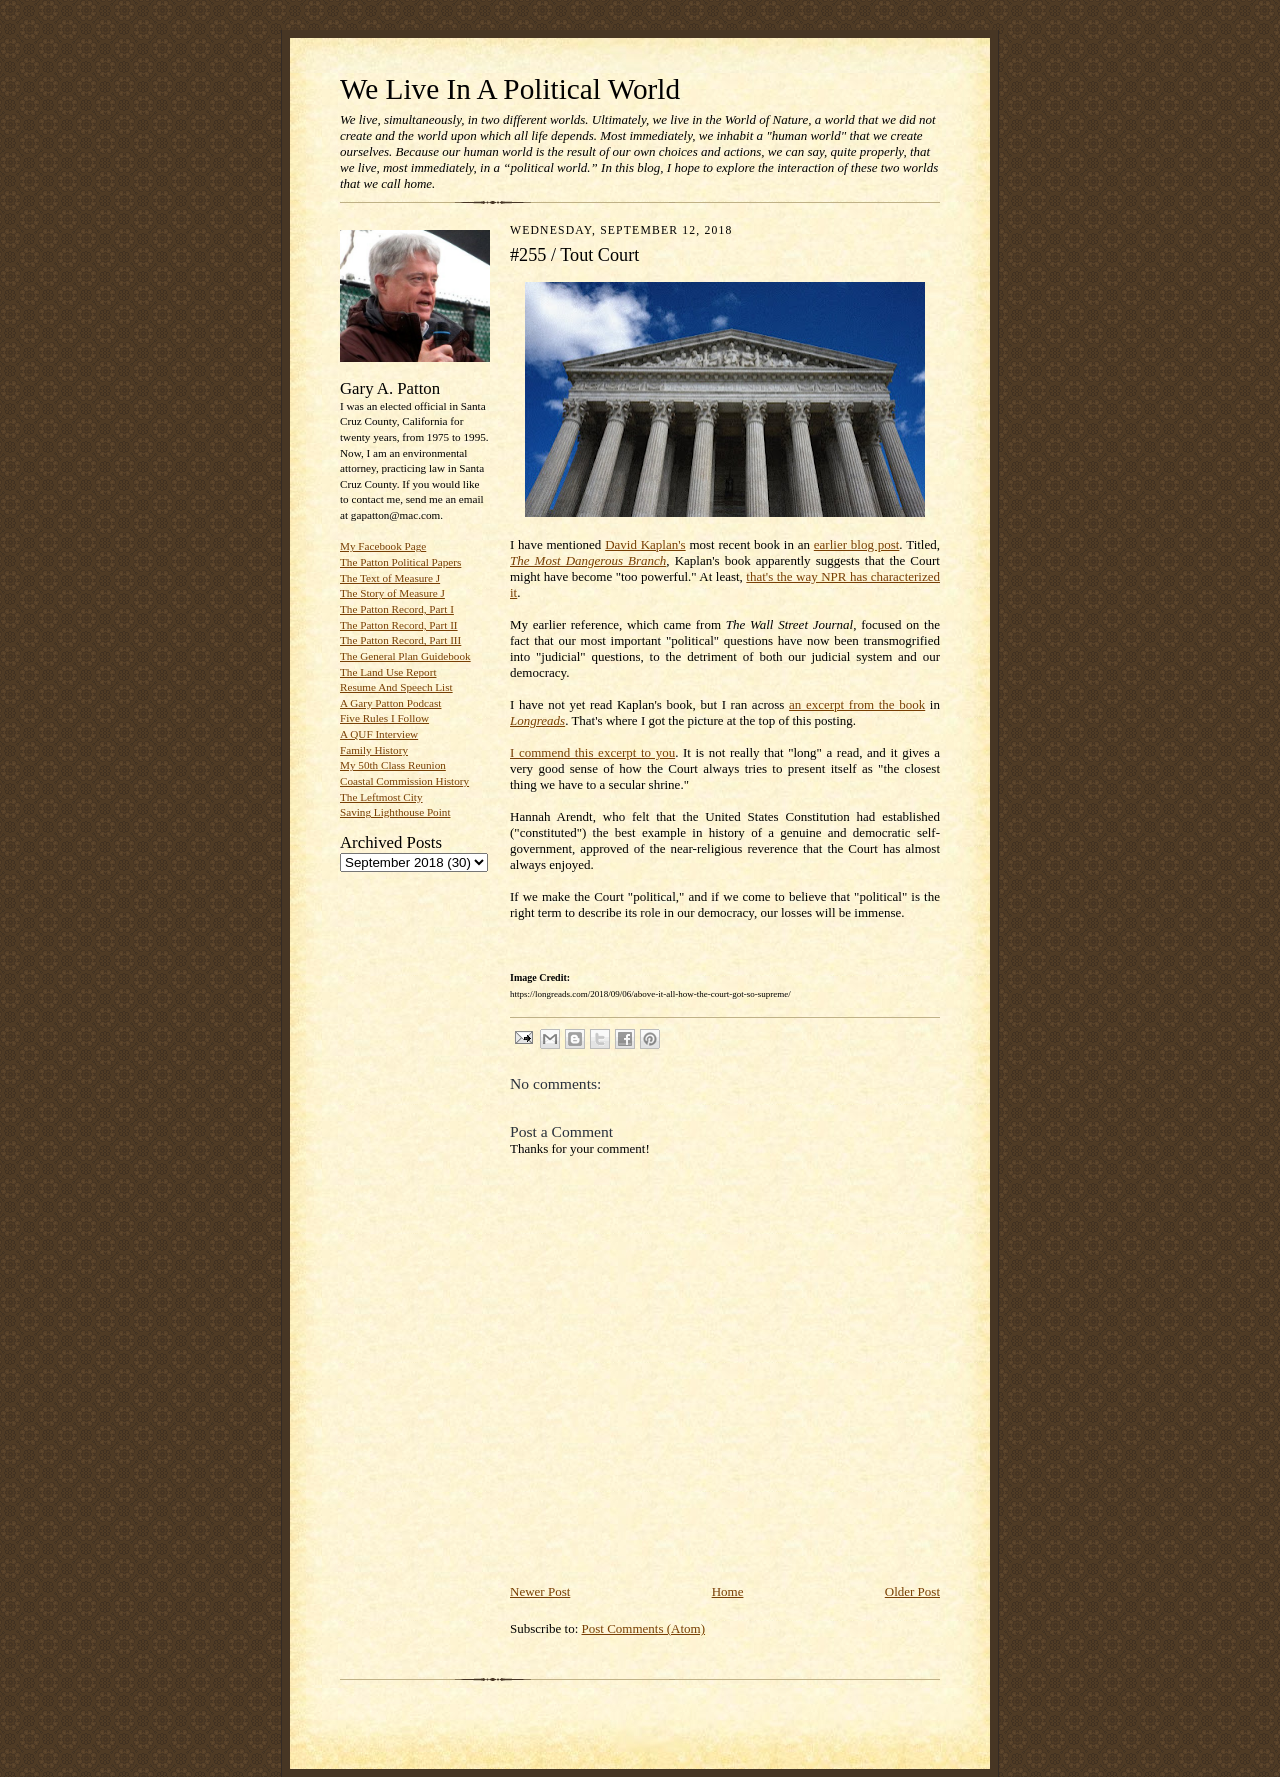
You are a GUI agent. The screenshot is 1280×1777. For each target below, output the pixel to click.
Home (728, 1591)
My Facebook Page (383, 546)
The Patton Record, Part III (400, 640)
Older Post (912, 1591)
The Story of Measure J (392, 593)
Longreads (537, 720)
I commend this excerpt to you (592, 752)
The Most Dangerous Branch (588, 560)
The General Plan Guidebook (405, 656)
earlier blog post (857, 544)
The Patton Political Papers (400, 562)
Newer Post (540, 1591)
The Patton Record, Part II (399, 625)
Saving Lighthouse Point (395, 812)
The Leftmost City (381, 797)
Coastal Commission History (404, 781)
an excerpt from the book (857, 704)
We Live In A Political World (510, 89)
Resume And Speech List (396, 687)
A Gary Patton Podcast (390, 703)
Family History (374, 750)
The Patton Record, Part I (397, 609)
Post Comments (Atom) (644, 1628)
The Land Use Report (388, 672)
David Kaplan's (645, 544)
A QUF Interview (379, 734)
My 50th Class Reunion (393, 765)
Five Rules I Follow (384, 718)
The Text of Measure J (390, 578)
